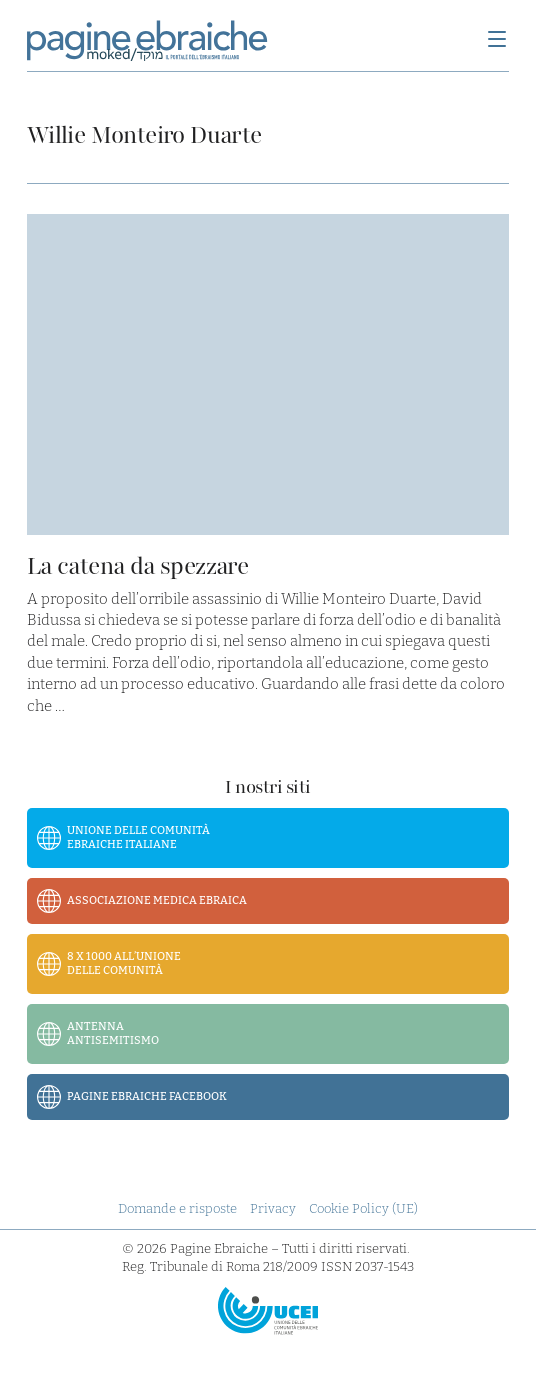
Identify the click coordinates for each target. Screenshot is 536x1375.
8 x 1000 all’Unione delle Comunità (124, 963)
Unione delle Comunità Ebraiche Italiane (138, 837)
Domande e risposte (177, 1208)
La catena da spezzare (137, 566)
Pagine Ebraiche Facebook (147, 1096)
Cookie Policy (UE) (363, 1208)
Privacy (273, 1208)
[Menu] (497, 41)
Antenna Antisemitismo (113, 1033)
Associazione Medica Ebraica (157, 900)
